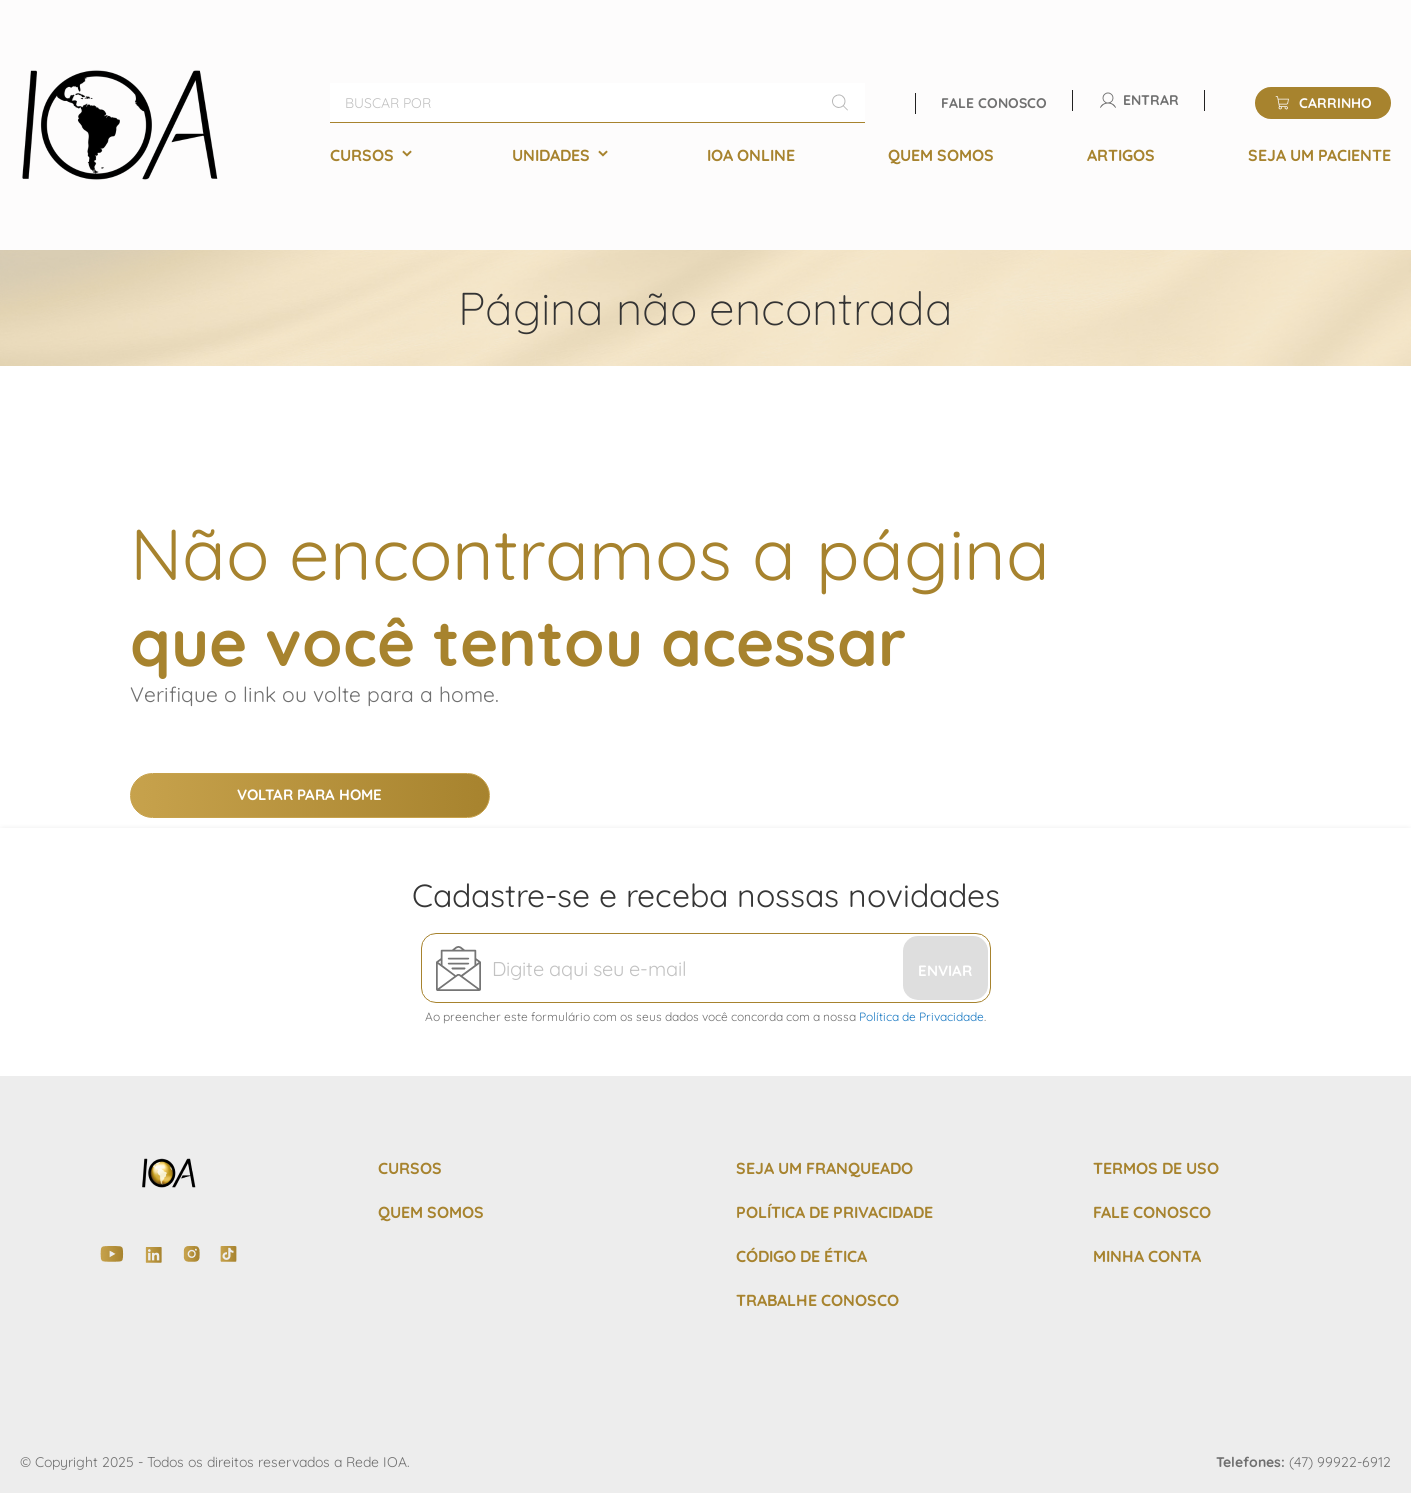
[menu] (860, 155)
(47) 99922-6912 (1340, 1462)
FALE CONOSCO (1152, 1212)
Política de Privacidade (921, 1016)
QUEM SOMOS (431, 1212)
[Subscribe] (945, 968)
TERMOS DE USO (1156, 1168)
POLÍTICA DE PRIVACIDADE (834, 1212)
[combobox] (597, 103)
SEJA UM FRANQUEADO (824, 1168)
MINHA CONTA (1147, 1256)
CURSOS (410, 1168)
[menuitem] (374, 155)
